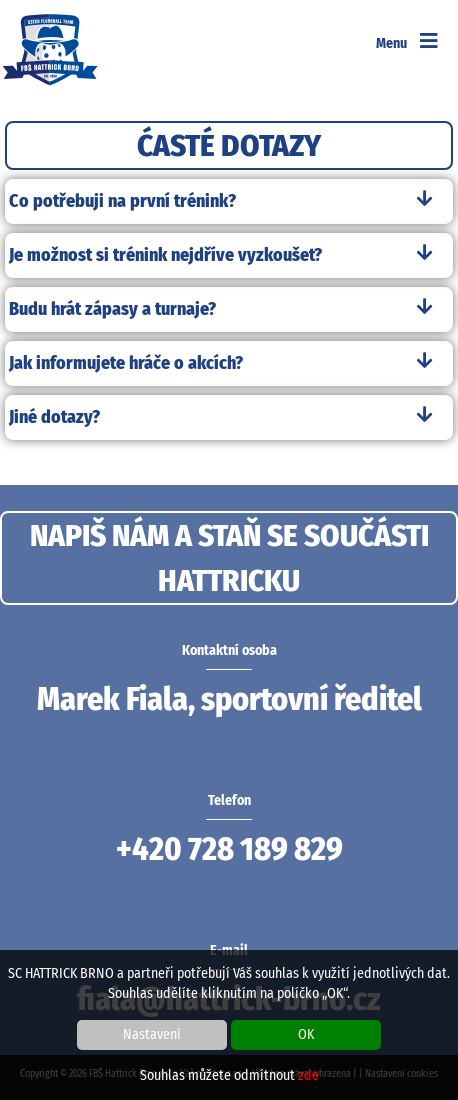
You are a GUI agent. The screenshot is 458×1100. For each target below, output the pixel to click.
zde (308, 1075)
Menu (407, 43)
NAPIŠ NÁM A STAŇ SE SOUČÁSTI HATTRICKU (229, 558)
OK (306, 1034)
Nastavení (152, 1034)
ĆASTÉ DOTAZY (229, 145)
